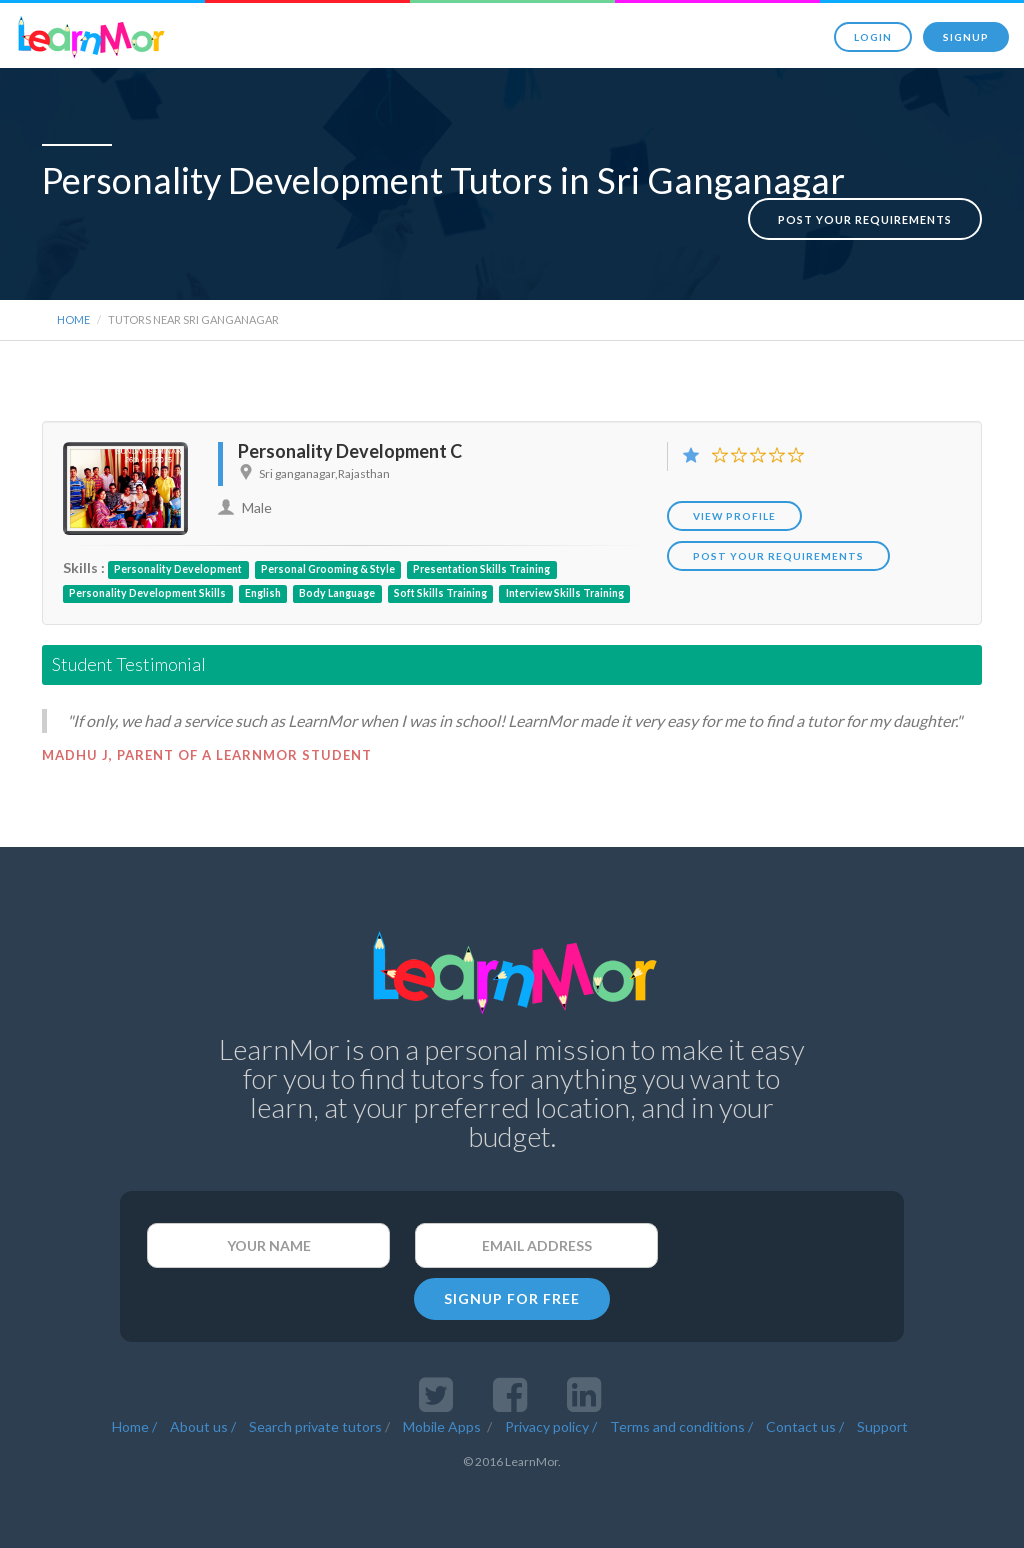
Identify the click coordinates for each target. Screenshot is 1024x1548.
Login (873, 37)
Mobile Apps (443, 1420)
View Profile (734, 510)
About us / (203, 1420)
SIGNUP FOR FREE (512, 1292)
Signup (966, 37)
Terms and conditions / (681, 1420)
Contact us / (805, 1420)
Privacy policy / (551, 1420)
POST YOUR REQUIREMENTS (778, 550)
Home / (134, 1420)
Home (73, 313)
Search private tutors (315, 1420)
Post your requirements (865, 198)
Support (882, 1420)
